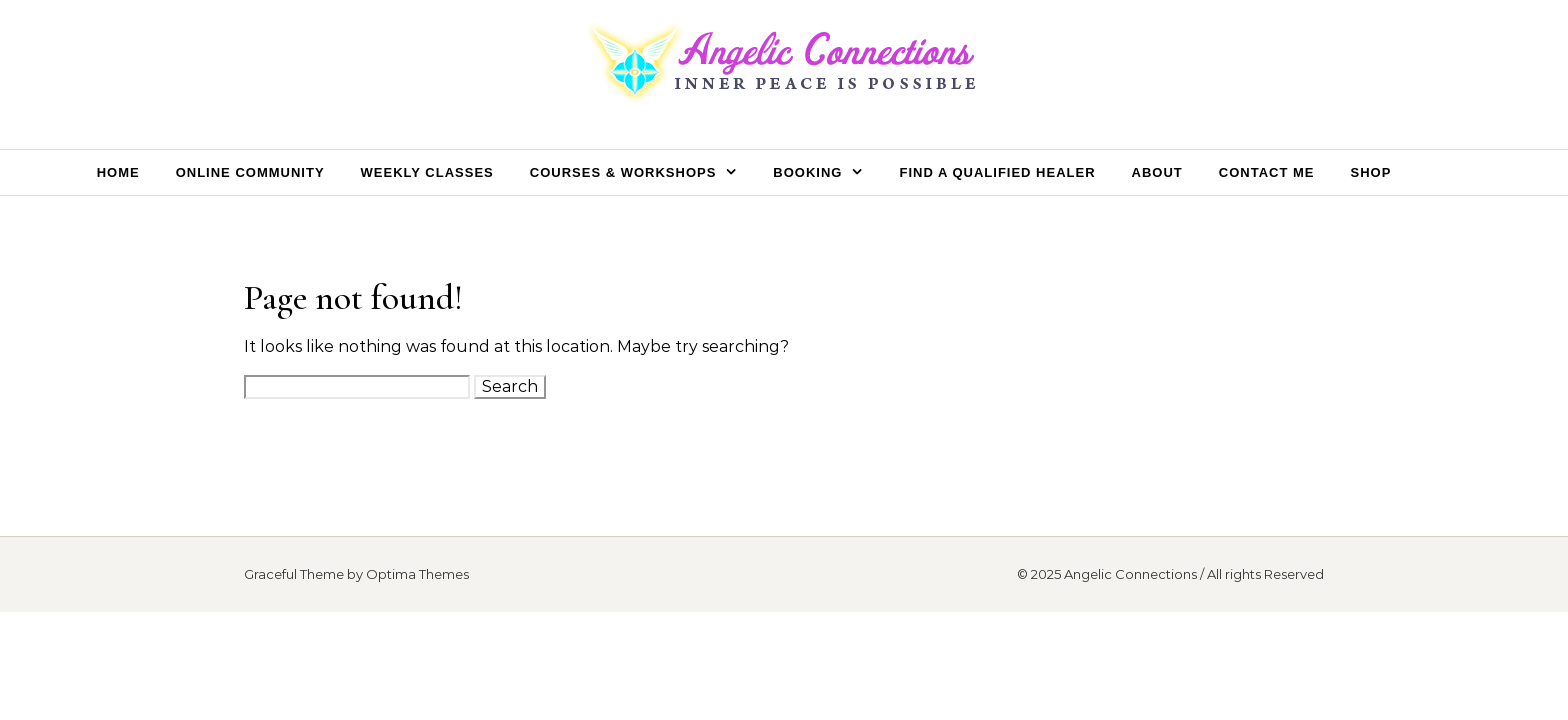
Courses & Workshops (623, 172)
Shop (1370, 172)
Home (118, 172)
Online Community (250, 172)
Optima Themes (417, 574)
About (1157, 172)
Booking (807, 172)
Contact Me (1267, 172)
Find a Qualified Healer (997, 172)
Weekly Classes (427, 172)
